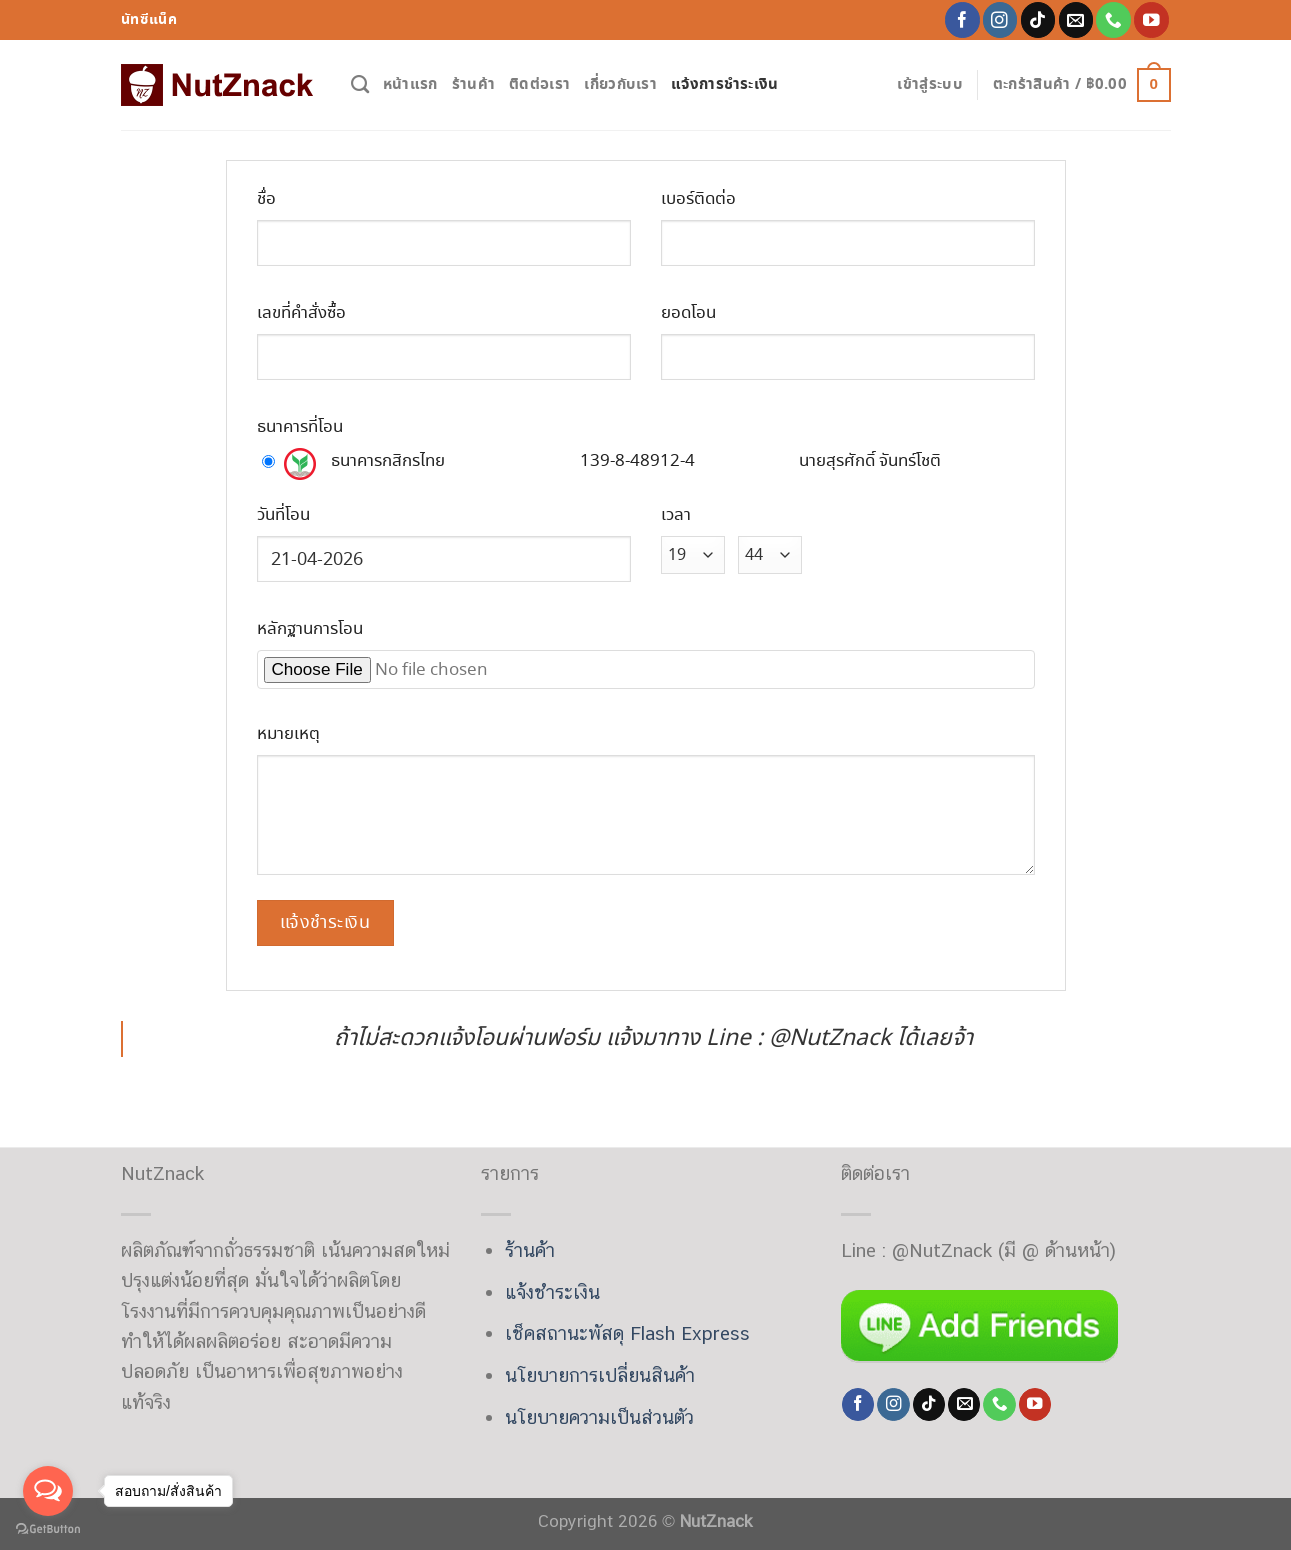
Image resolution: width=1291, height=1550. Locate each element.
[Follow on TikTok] (1038, 19)
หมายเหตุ (288, 734)
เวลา (676, 515)
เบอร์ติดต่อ (698, 199)
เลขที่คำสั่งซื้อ (301, 313)
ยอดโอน (688, 313)
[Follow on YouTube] (1151, 19)
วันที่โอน (283, 515)
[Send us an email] (1076, 19)
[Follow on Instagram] (1000, 19)
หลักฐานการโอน (310, 629)
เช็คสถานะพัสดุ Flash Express (627, 1333)
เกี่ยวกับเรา (620, 84)
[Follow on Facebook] (962, 19)
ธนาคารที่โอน (300, 427)
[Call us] (1113, 19)
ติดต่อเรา (539, 84)
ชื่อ (266, 199)
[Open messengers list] (48, 1491)
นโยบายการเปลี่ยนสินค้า (600, 1375)
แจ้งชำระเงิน (552, 1292)
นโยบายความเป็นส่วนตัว (599, 1417)
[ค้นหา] (360, 85)
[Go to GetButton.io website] (48, 1529)
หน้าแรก (410, 84)
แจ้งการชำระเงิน (725, 84)
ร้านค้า (474, 84)
